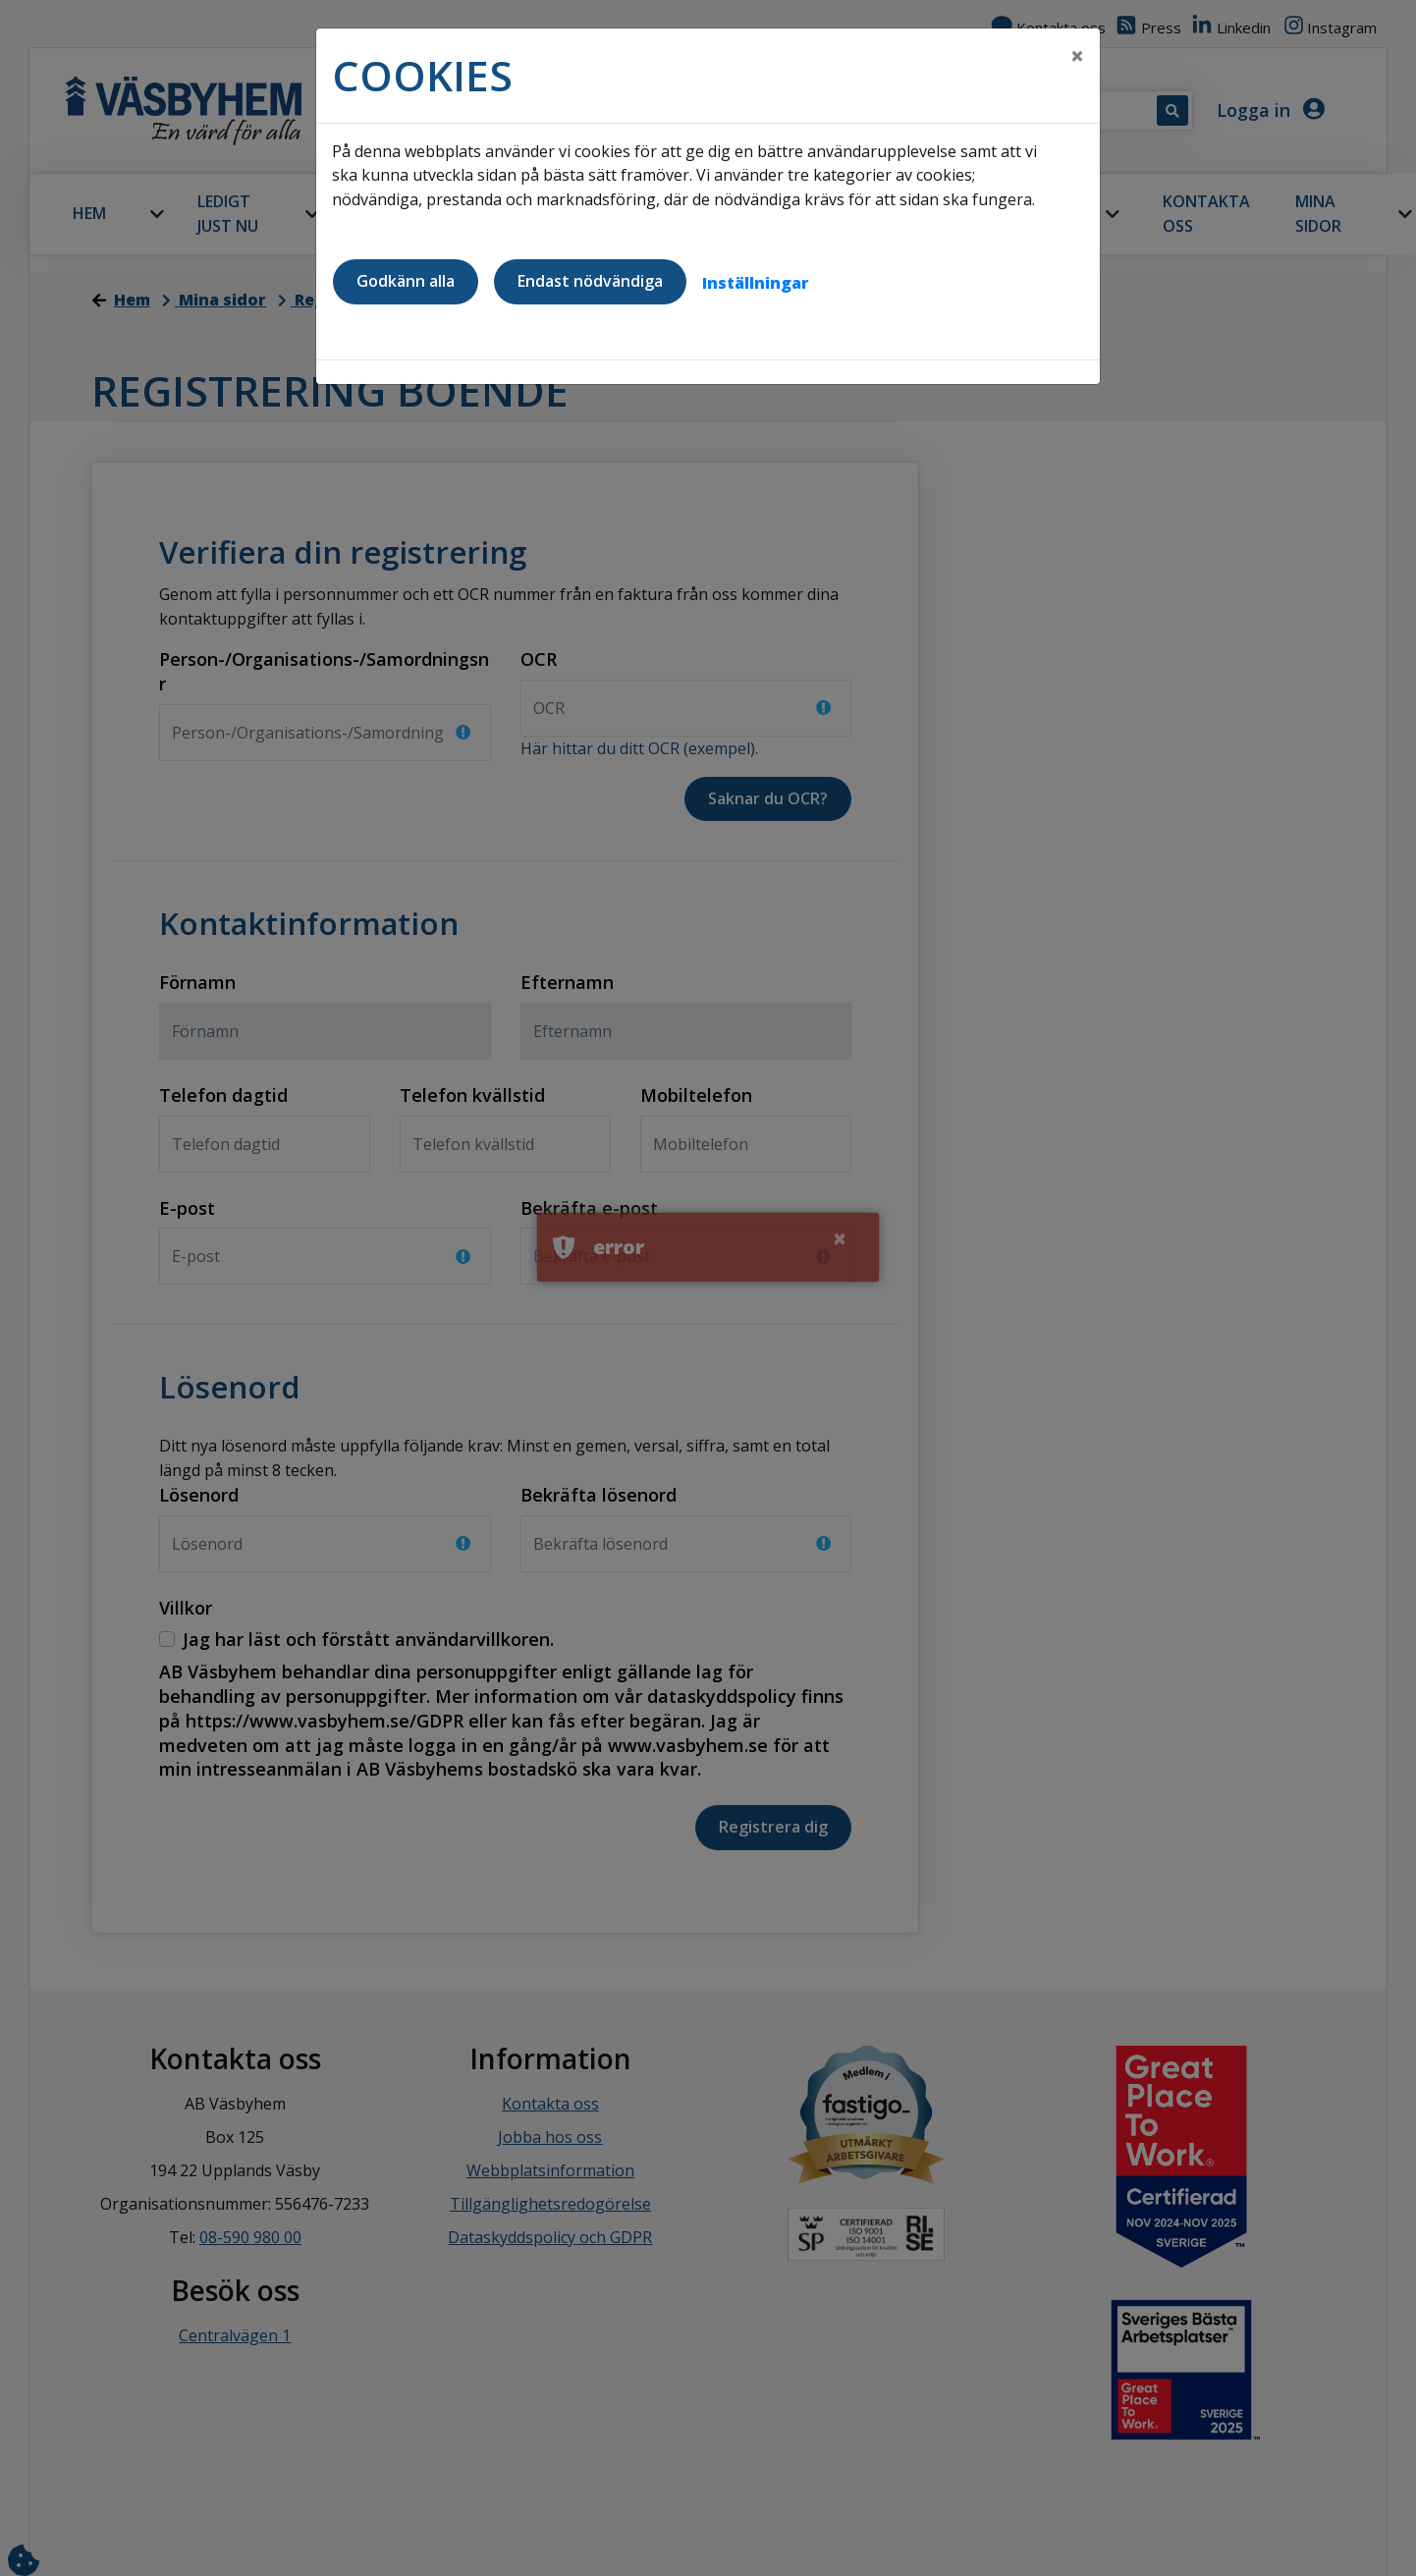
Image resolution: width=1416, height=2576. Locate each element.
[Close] (1077, 55)
